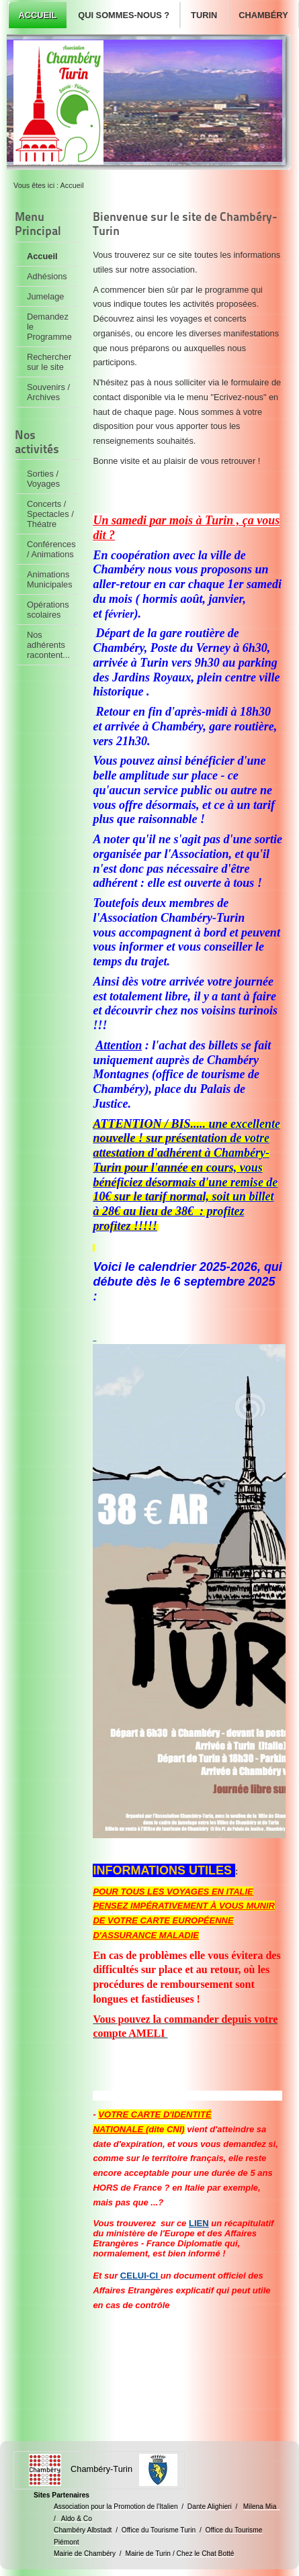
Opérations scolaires (48, 610)
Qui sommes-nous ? (123, 15)
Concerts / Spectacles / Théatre (50, 514)
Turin (204, 15)
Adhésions (47, 276)
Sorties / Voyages (43, 479)
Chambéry (263, 15)
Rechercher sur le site (49, 362)
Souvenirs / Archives (48, 392)
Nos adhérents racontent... (48, 645)
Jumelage (46, 296)
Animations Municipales (50, 579)
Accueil (37, 15)
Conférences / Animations (51, 549)
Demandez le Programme (49, 327)
